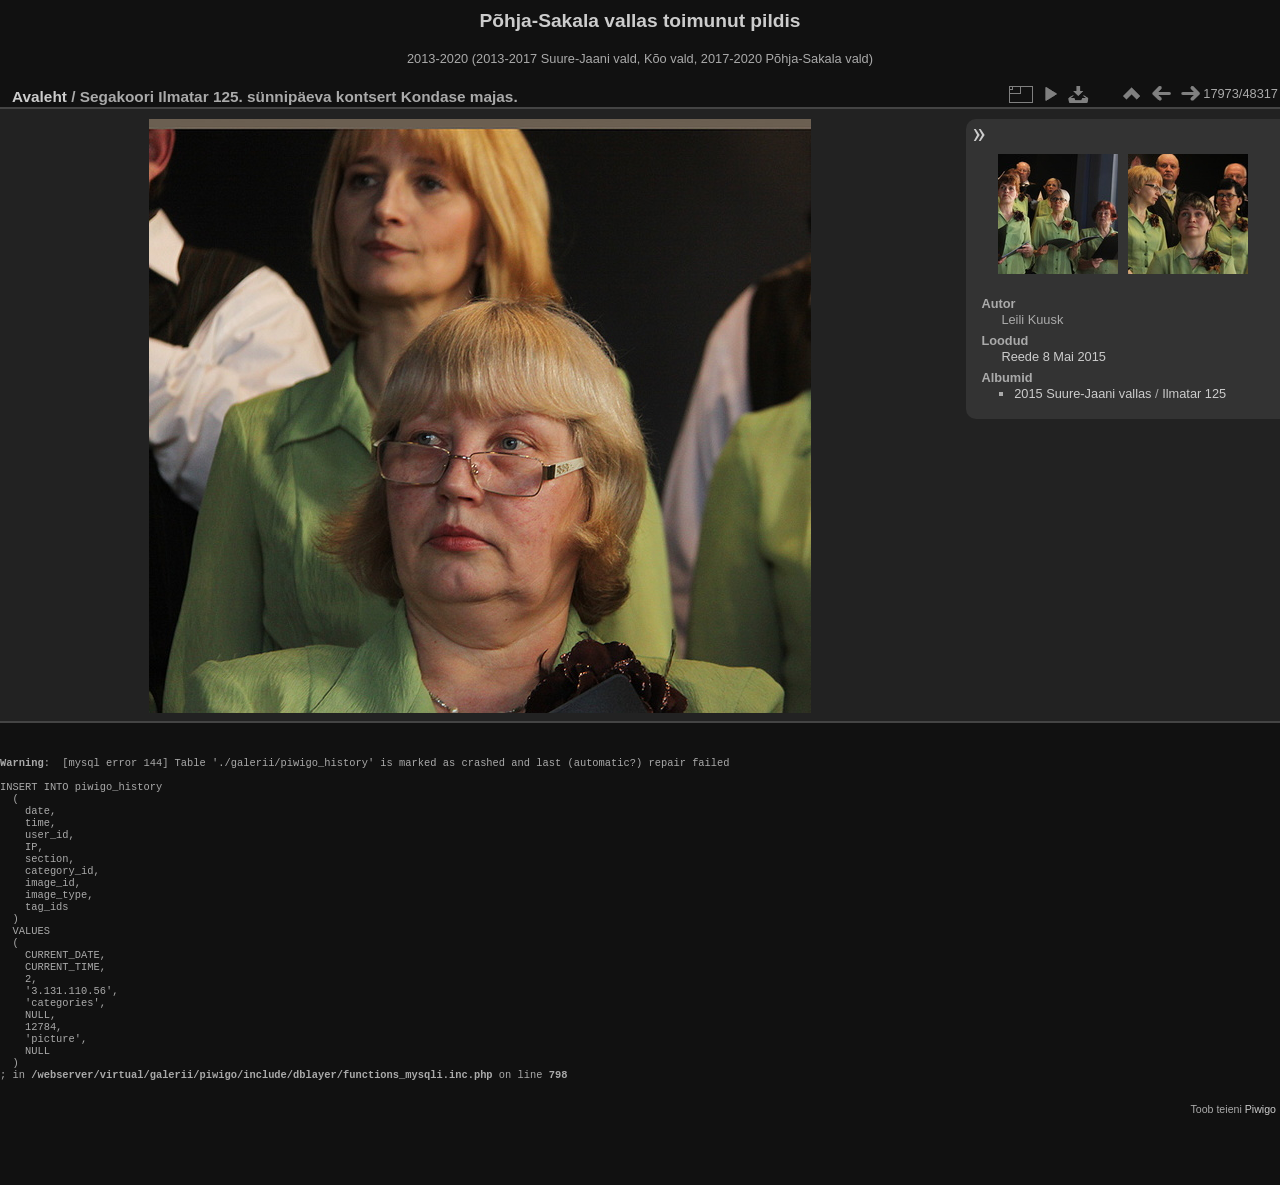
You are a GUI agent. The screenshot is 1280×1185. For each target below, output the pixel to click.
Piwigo (1260, 1169)
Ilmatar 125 (1194, 393)
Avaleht (39, 96)
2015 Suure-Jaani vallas (1082, 393)
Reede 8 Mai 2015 (1053, 356)
